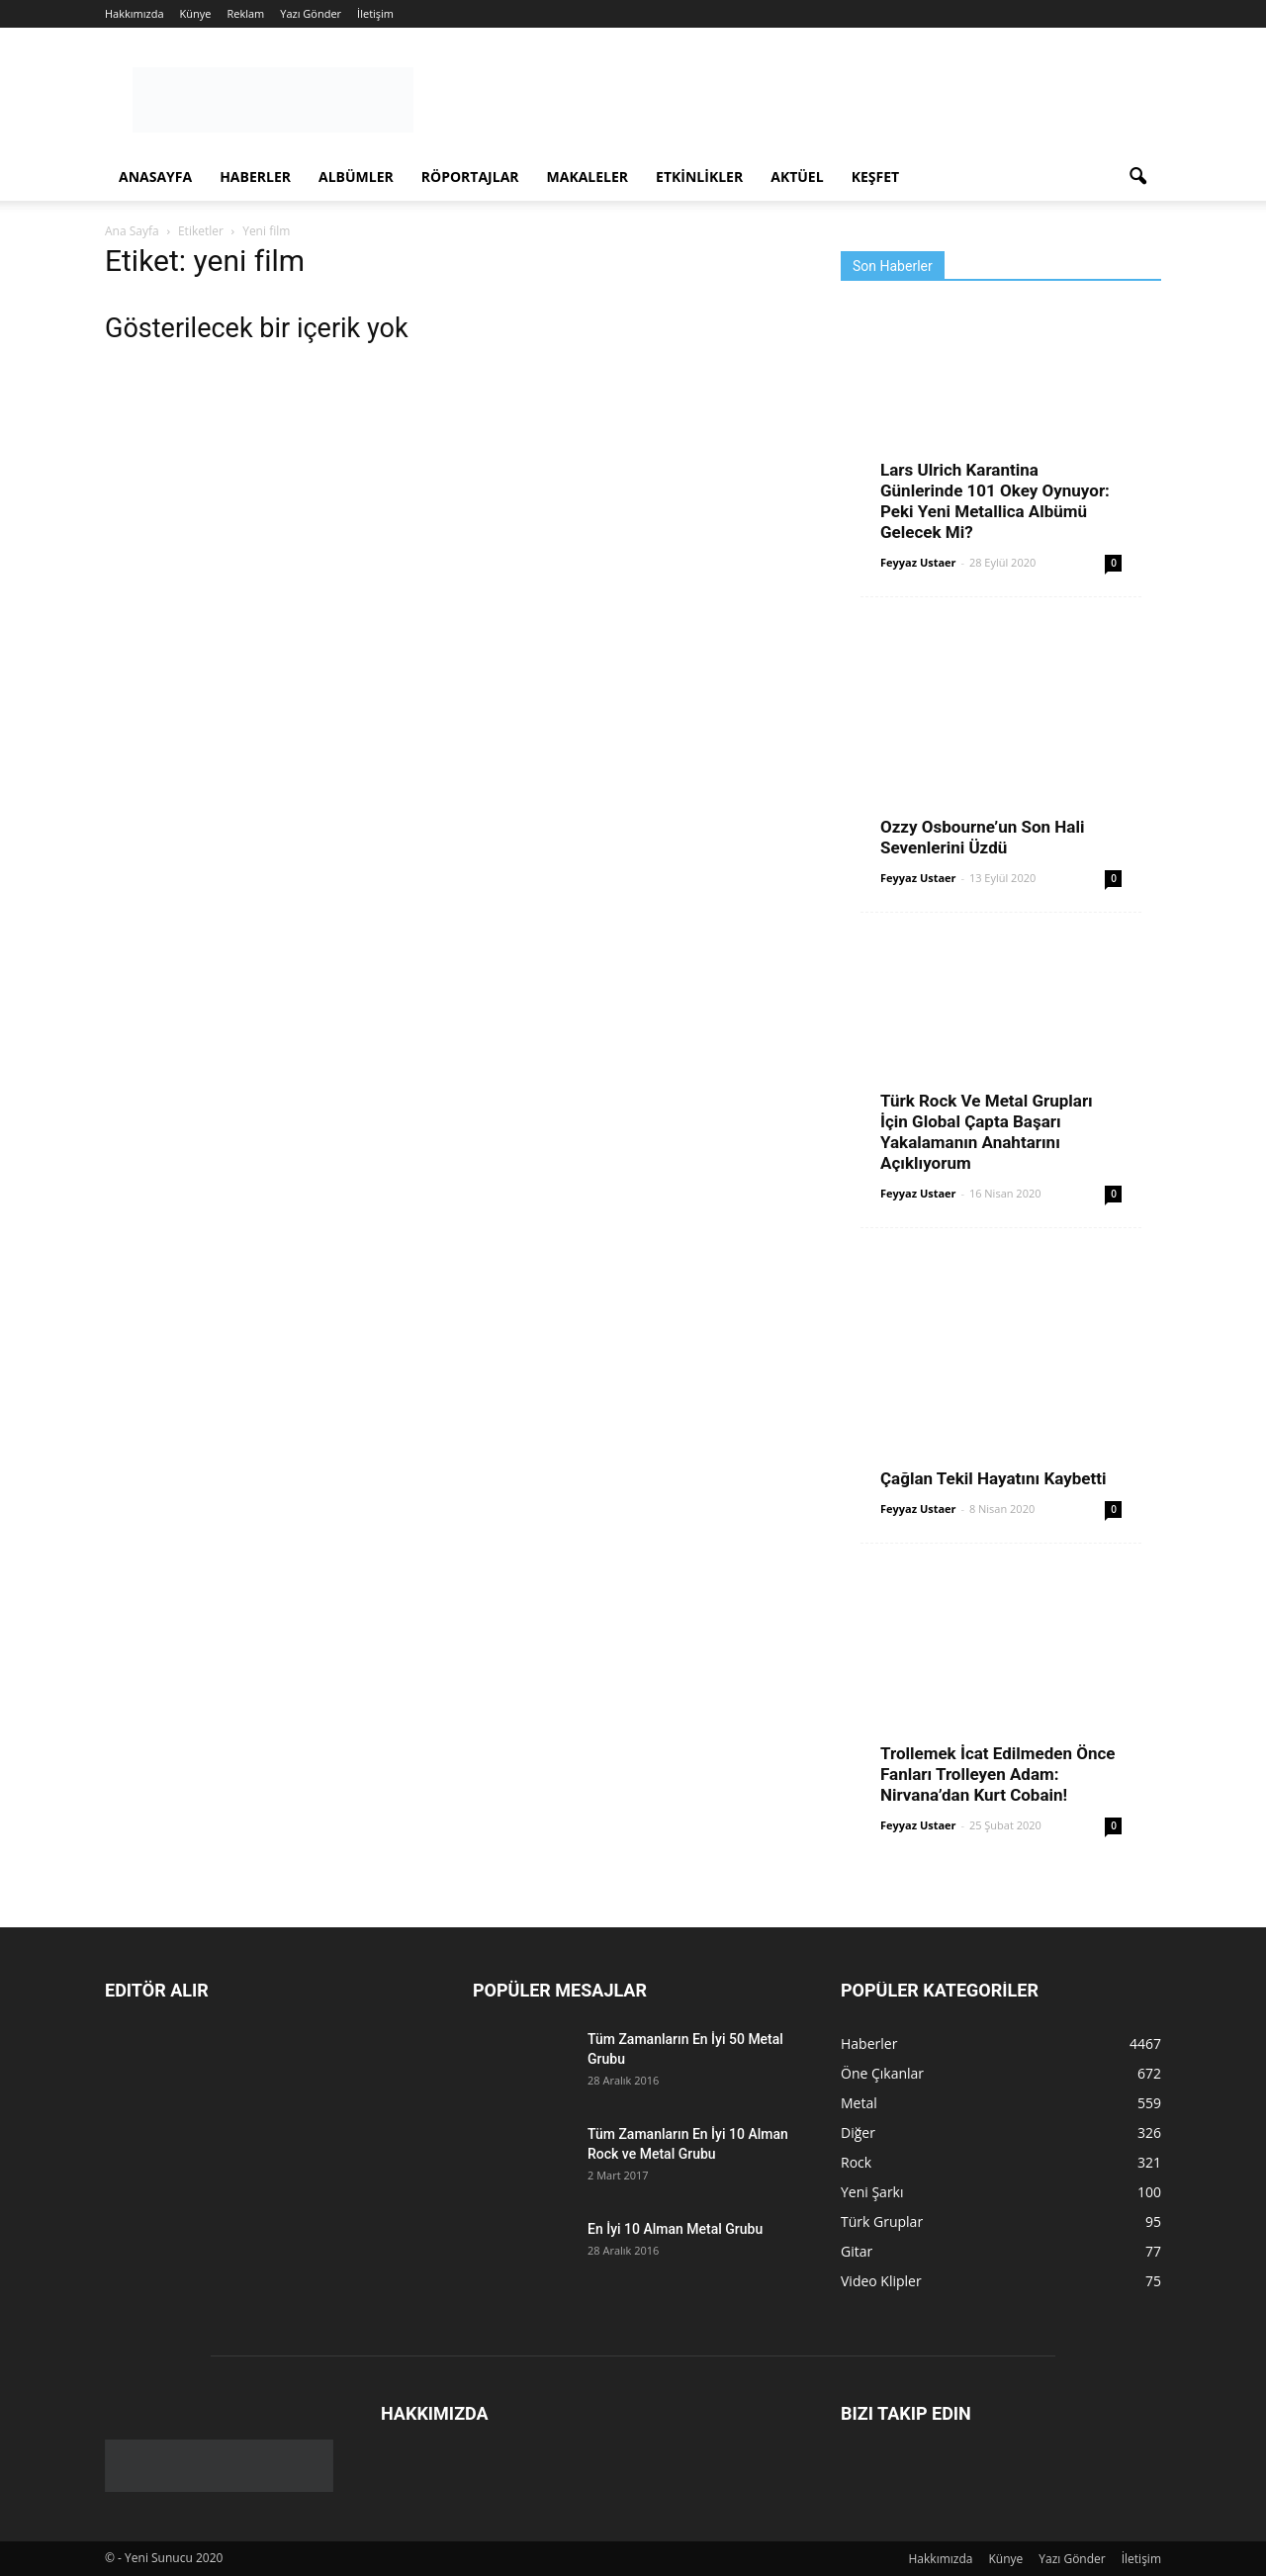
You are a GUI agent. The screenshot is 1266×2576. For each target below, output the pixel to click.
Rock (856, 2162)
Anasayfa (155, 176)
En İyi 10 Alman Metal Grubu (675, 2229)
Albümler (356, 176)
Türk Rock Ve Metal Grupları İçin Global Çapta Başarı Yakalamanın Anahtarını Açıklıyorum (986, 1132)
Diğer (858, 2132)
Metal (859, 2102)
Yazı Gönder (310, 13)
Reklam (245, 13)
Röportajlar (470, 176)
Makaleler (588, 176)
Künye (196, 13)
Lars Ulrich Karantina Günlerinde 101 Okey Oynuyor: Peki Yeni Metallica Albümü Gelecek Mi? (995, 501)
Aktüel (796, 176)
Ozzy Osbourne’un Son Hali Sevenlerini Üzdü (982, 837)
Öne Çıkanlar (882, 2073)
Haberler (255, 176)
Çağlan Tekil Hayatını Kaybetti (993, 1478)
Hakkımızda (134, 13)
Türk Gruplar (882, 2221)
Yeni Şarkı (872, 2191)
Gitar (856, 2251)
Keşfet (875, 176)
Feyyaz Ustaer (918, 562)
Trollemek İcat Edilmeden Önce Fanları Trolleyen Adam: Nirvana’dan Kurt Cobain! (998, 1774)
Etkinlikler (699, 176)
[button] (1137, 177)
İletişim (375, 13)
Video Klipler (881, 2280)
